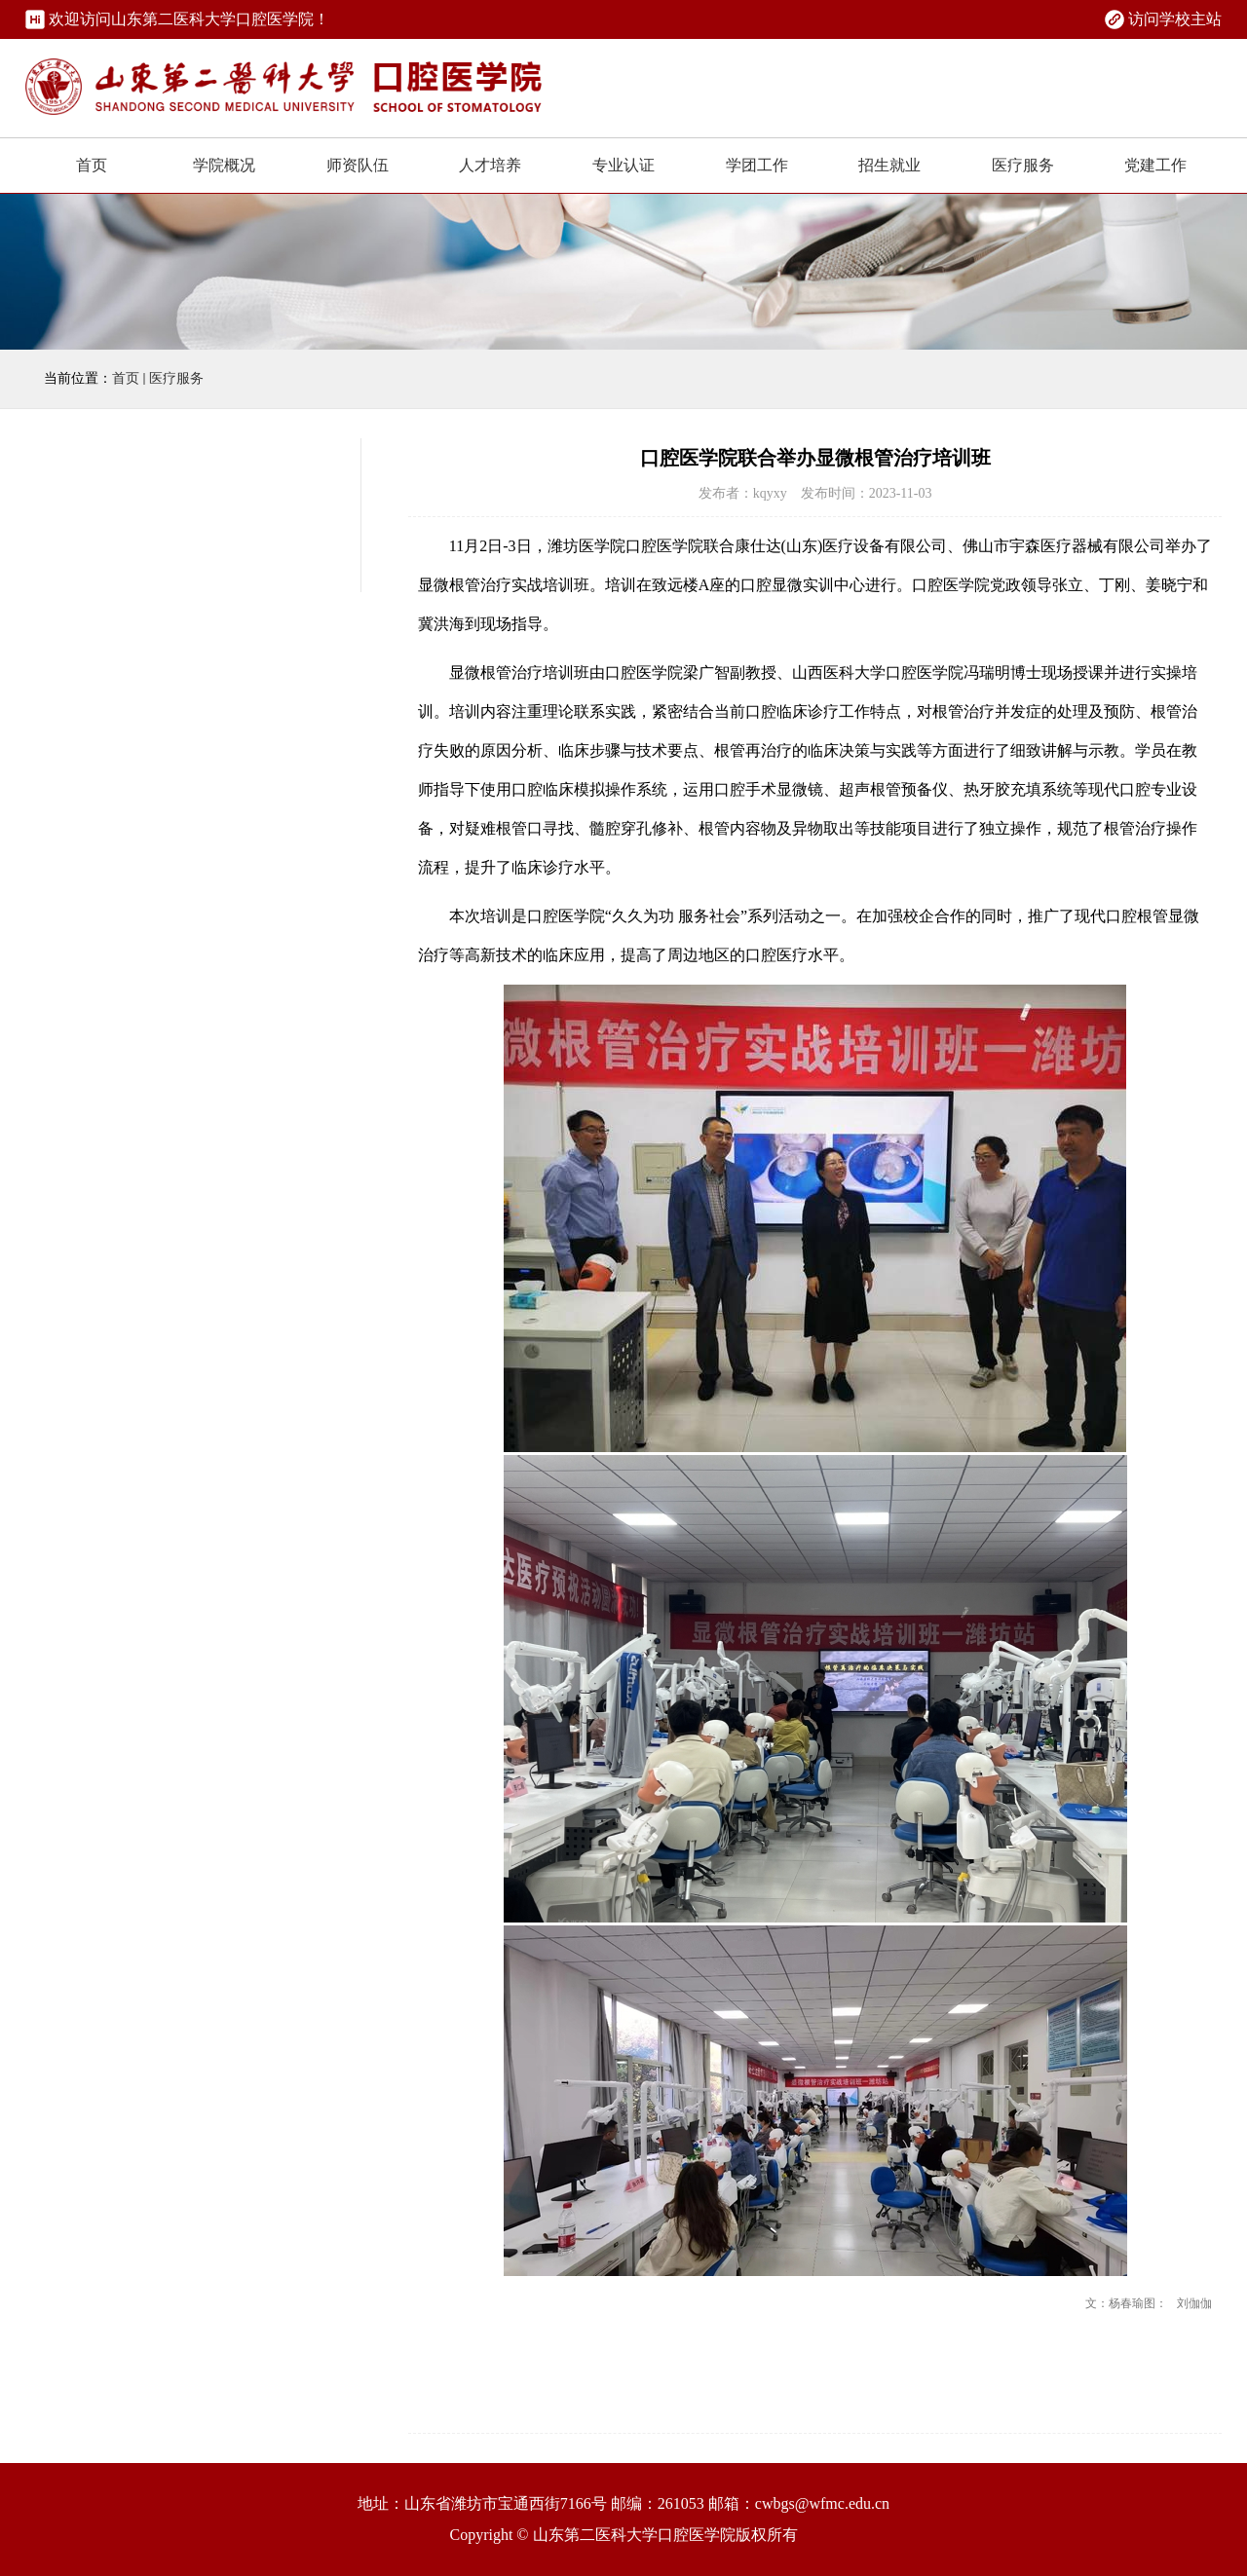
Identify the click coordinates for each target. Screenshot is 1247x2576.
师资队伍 (357, 165)
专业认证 (623, 165)
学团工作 (757, 165)
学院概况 (224, 165)
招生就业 (889, 165)
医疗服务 (1023, 165)
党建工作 (1155, 165)
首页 (91, 165)
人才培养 (490, 165)
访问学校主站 (1175, 19)
